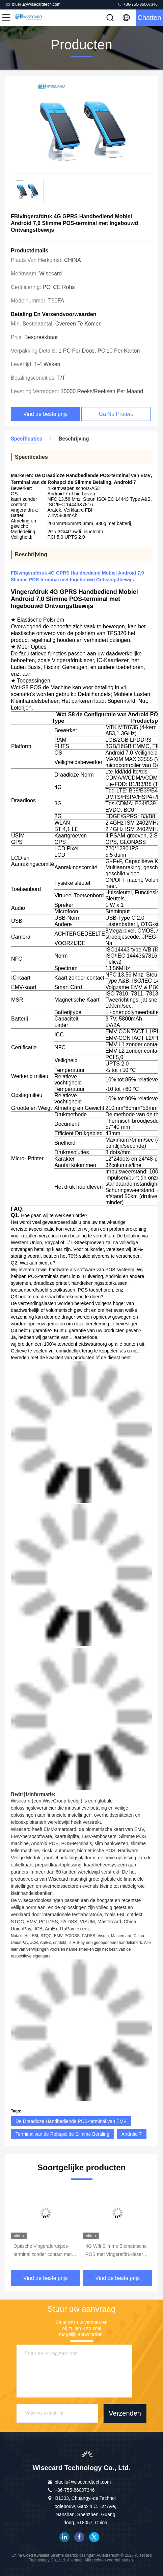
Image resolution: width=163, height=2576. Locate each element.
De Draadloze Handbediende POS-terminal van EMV (71, 2121)
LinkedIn (64, 2537)
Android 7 (131, 2134)
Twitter (94, 2537)
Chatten (149, 17)
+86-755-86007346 (137, 4)
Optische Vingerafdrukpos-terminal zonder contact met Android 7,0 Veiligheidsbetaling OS (42, 2250)
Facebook (79, 2537)
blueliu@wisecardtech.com (32, 4)
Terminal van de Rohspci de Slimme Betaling (62, 2134)
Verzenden (125, 2413)
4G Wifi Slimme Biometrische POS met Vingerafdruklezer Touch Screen (116, 2250)
